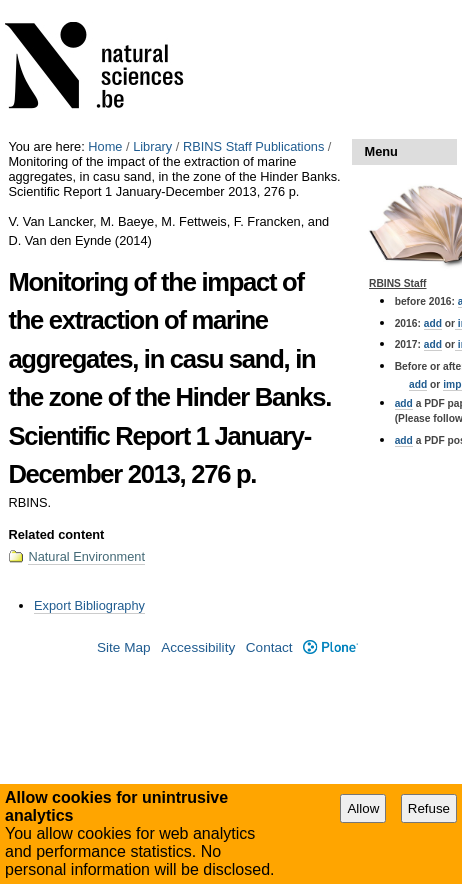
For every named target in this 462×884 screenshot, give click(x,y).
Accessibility (198, 647)
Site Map (124, 647)
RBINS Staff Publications (253, 146)
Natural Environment (86, 556)
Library (152, 146)
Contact (269, 647)
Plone (330, 647)
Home (105, 146)
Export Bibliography (89, 605)
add (433, 323)
